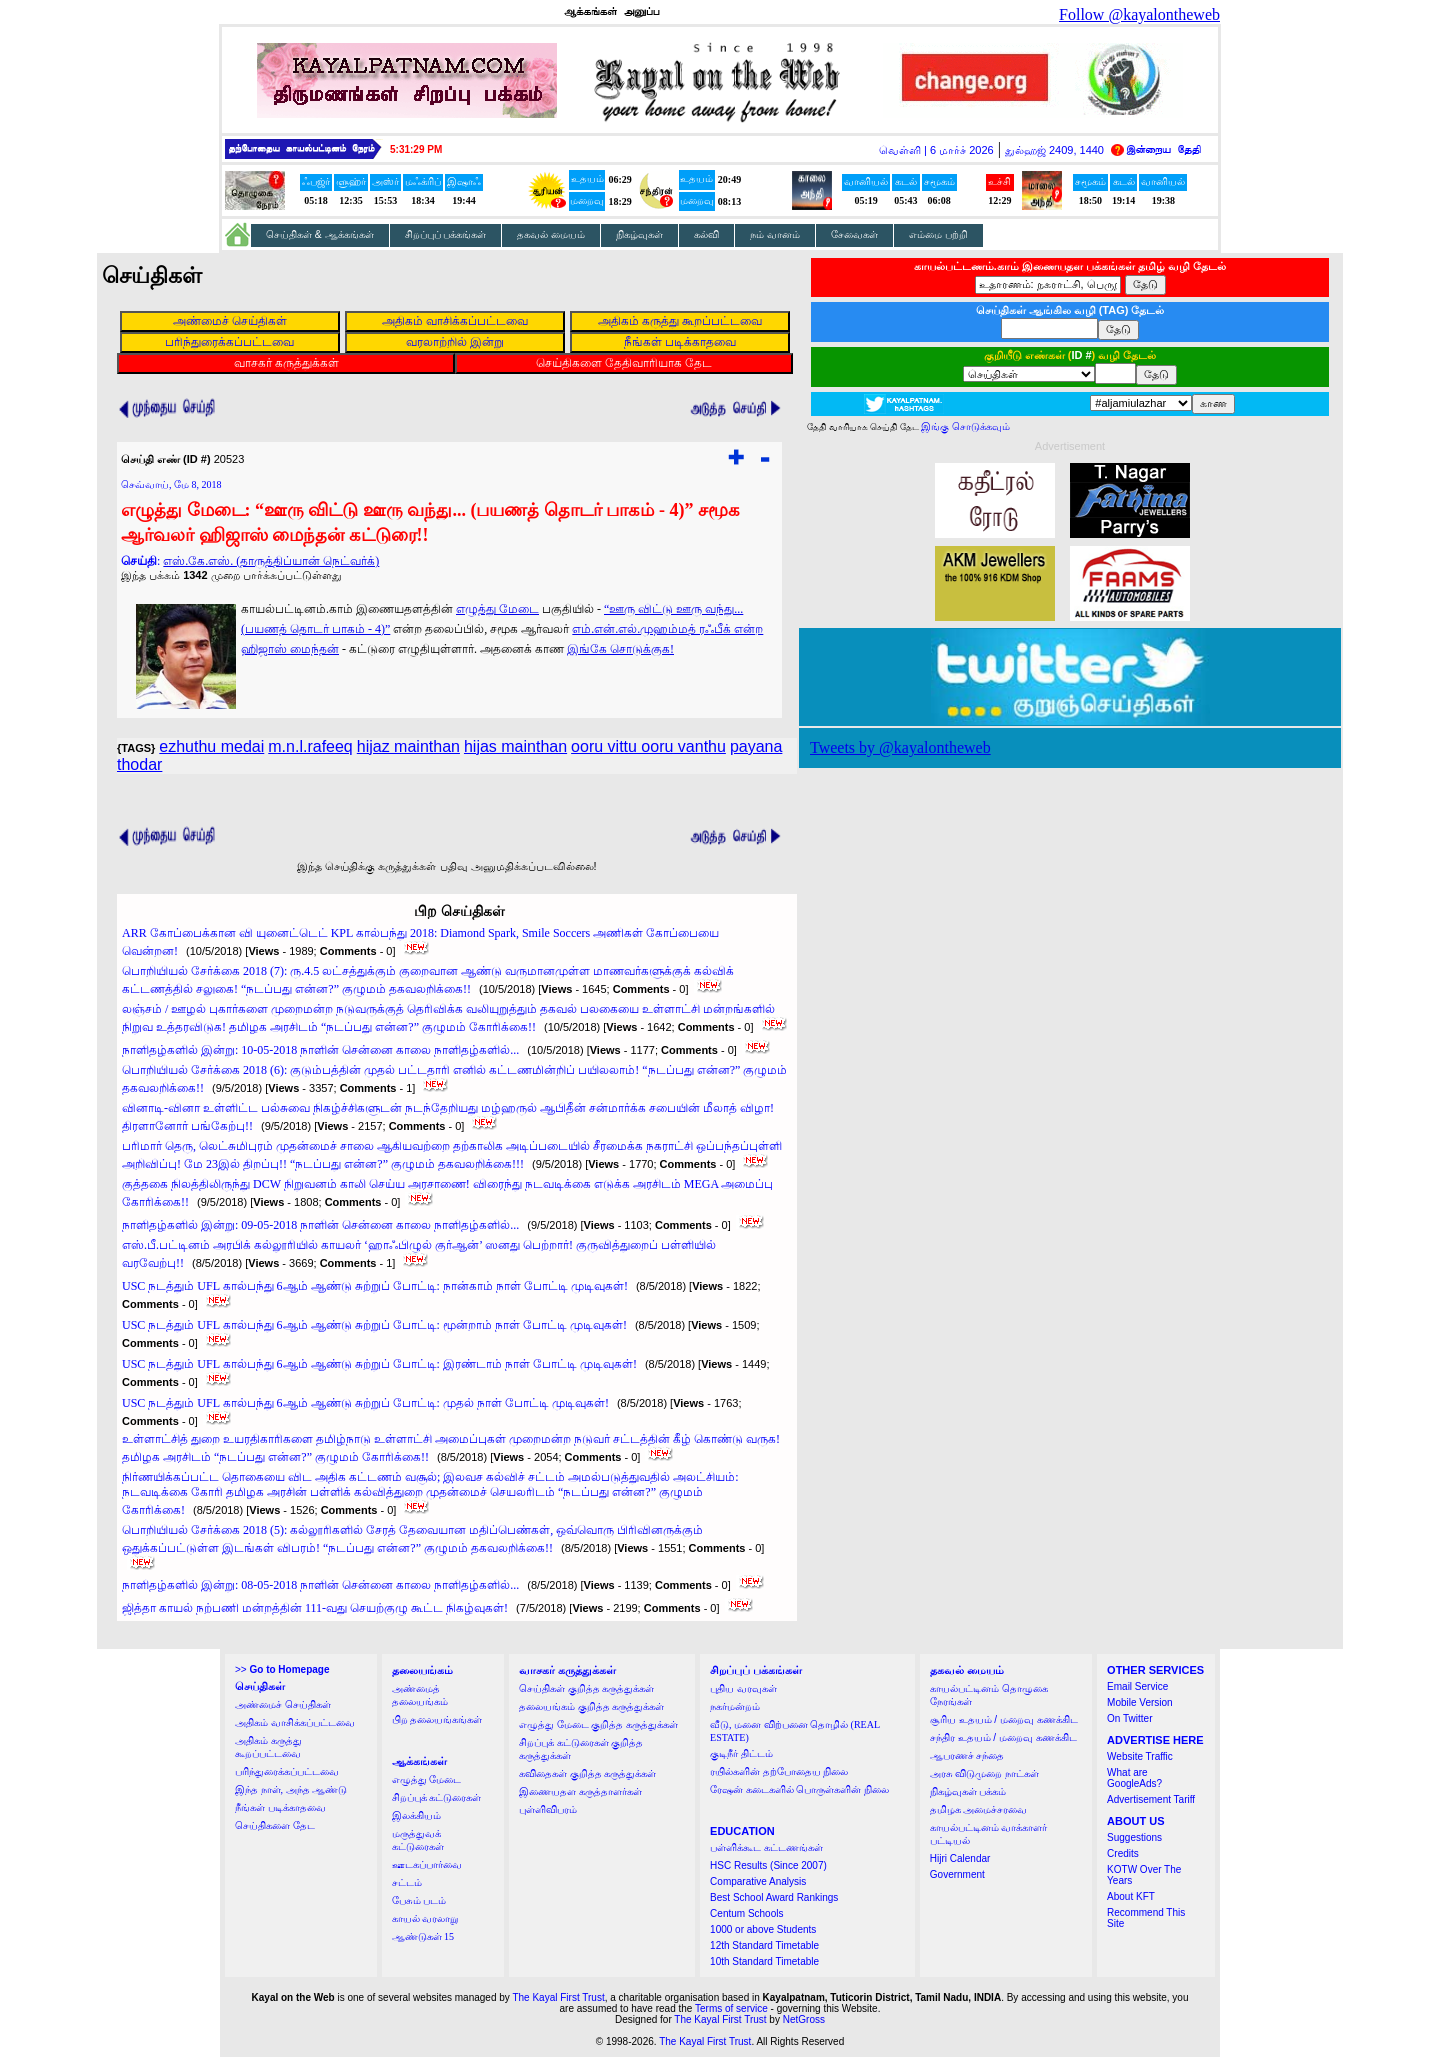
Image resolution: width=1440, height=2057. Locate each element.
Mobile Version (1140, 1702)
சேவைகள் (854, 234)
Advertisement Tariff (1151, 1799)
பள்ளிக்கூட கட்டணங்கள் (766, 1847)
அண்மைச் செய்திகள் (283, 1704)
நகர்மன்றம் (735, 1706)
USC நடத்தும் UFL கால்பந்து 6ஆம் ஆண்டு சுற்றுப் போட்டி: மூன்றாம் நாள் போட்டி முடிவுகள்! (374, 1325)
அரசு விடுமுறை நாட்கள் (984, 1773)
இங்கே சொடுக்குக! (620, 649)
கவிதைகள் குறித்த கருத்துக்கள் (587, 1773)
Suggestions (1134, 1837)
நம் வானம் (775, 234)
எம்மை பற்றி (938, 234)
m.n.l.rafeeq (310, 746)
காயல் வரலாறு (425, 1918)
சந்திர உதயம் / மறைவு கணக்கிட (1003, 1737)
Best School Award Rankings (774, 1897)
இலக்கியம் (416, 1815)
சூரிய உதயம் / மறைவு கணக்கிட (1004, 1719)
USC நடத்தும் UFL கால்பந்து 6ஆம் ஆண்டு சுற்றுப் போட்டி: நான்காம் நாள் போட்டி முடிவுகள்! (375, 1286)
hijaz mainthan (408, 746)
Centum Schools (746, 1913)
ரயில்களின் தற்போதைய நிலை (779, 1771)
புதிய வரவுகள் (743, 1688)
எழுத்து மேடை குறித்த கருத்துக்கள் (598, 1724)
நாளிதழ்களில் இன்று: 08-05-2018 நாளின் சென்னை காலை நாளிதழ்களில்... (320, 1585)
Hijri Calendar (960, 1858)
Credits (1123, 1853)
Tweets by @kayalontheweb (900, 747)
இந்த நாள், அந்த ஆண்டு (291, 1789)
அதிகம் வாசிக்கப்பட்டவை (295, 1722)
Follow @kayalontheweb (1139, 14)
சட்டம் (407, 1882)
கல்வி (706, 234)
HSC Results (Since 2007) (768, 1865)
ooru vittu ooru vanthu (648, 746)
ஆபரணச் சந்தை (967, 1755)
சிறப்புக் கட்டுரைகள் (437, 1797)
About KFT (1131, 1896)
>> (282, 1669)
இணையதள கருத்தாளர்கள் (580, 1791)
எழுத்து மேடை (497, 609)
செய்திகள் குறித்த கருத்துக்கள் (586, 1688)
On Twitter (1129, 1718)
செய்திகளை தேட (275, 1825)
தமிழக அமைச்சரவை (979, 1809)
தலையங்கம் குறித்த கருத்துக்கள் (591, 1706)
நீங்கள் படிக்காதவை (280, 1807)
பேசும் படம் (419, 1900)
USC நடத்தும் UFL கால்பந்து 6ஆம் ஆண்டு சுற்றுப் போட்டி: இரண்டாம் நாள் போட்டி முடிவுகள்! (379, 1364)
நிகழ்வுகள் (639, 234)
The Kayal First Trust (558, 1997)
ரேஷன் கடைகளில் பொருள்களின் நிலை (799, 1789)
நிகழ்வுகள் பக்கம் (968, 1791)
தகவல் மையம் (551, 234)
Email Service (1137, 1686)
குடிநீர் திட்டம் (741, 1753)
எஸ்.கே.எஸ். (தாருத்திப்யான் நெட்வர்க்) (271, 561)
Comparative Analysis (758, 1881)
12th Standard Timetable (764, 1945)
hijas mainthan (515, 746)
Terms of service (731, 2008)
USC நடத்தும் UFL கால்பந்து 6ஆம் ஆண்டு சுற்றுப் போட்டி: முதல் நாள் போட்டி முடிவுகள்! (365, 1403)
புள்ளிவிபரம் (548, 1809)
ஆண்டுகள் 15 (423, 1936)
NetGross (804, 2019)
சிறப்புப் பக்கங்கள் (446, 234)
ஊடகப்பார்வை (427, 1864)
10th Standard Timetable (764, 1961)
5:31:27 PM (416, 149)
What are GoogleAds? (1134, 1778)
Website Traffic (1140, 1756)
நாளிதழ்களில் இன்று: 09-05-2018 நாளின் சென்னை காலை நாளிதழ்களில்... (320, 1225)
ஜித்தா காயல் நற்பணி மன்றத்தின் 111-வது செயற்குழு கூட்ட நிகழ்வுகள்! (315, 1608)
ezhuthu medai (211, 746)
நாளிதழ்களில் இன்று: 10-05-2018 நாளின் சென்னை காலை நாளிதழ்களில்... (320, 1050)
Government (957, 1874)
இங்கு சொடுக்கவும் (965, 426)
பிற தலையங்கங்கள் (437, 1719)
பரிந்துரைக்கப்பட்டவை (287, 1771)
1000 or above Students (763, 1929)
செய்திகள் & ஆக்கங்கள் (320, 234)
